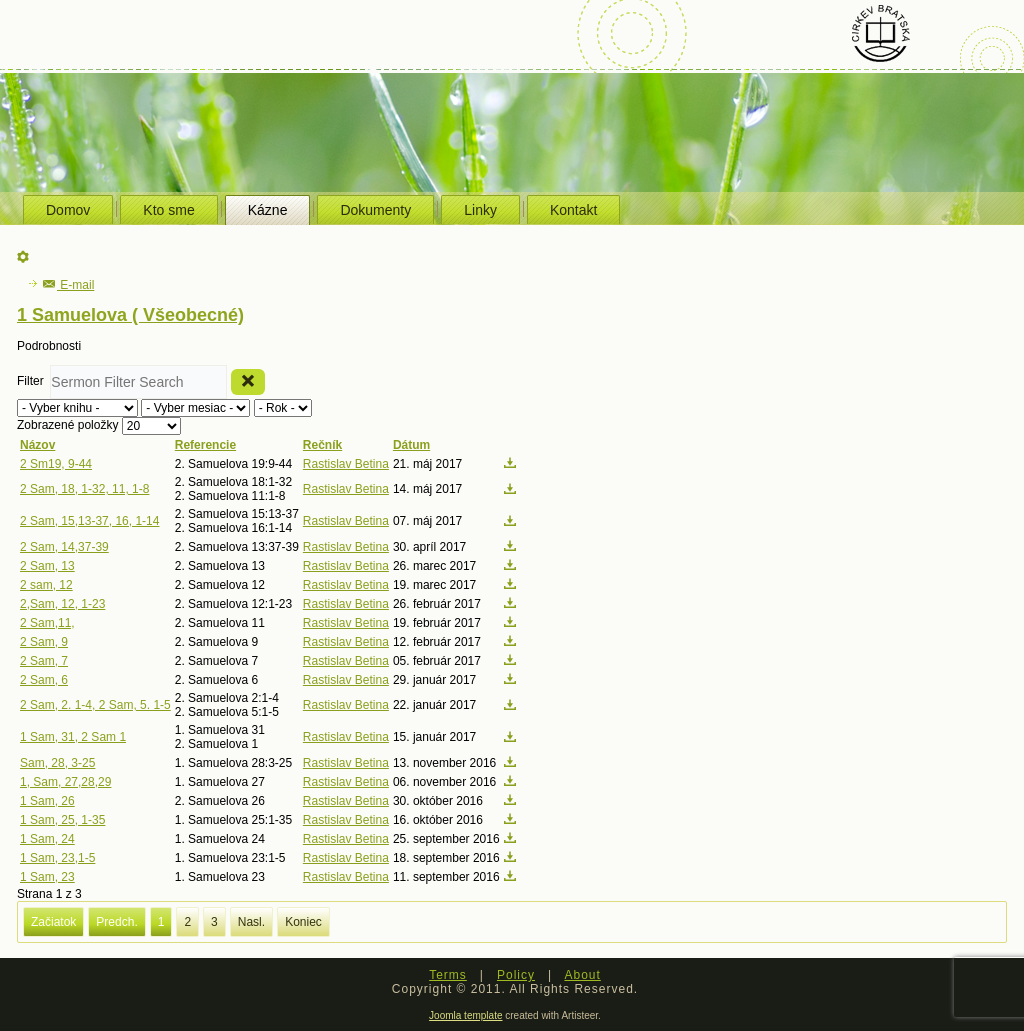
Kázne (268, 210)
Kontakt (573, 210)
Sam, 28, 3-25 (57, 763)
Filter (33, 381)
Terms (448, 975)
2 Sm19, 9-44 (56, 464)
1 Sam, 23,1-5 (57, 858)
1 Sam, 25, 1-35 (62, 820)
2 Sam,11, (47, 623)
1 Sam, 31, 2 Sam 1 (73, 737)
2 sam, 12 (46, 585)
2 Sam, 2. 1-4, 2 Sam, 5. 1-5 (95, 705)
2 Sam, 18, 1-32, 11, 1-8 (84, 489)
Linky (480, 210)
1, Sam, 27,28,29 (65, 782)
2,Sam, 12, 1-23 (62, 604)
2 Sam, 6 (44, 680)
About (582, 975)
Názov (37, 445)
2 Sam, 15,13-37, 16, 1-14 (89, 521)
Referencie (205, 445)
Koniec (303, 922)
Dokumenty (375, 210)
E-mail (68, 285)
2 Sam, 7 (44, 661)
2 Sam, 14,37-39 (64, 547)
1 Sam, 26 (47, 801)
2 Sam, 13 (47, 566)
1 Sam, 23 (47, 877)
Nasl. (251, 922)
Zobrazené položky (69, 425)
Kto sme (168, 210)
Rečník (322, 445)
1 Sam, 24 (47, 839)
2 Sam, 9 (44, 642)
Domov (68, 210)
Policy (516, 975)
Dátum (411, 445)
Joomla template (465, 1015)
